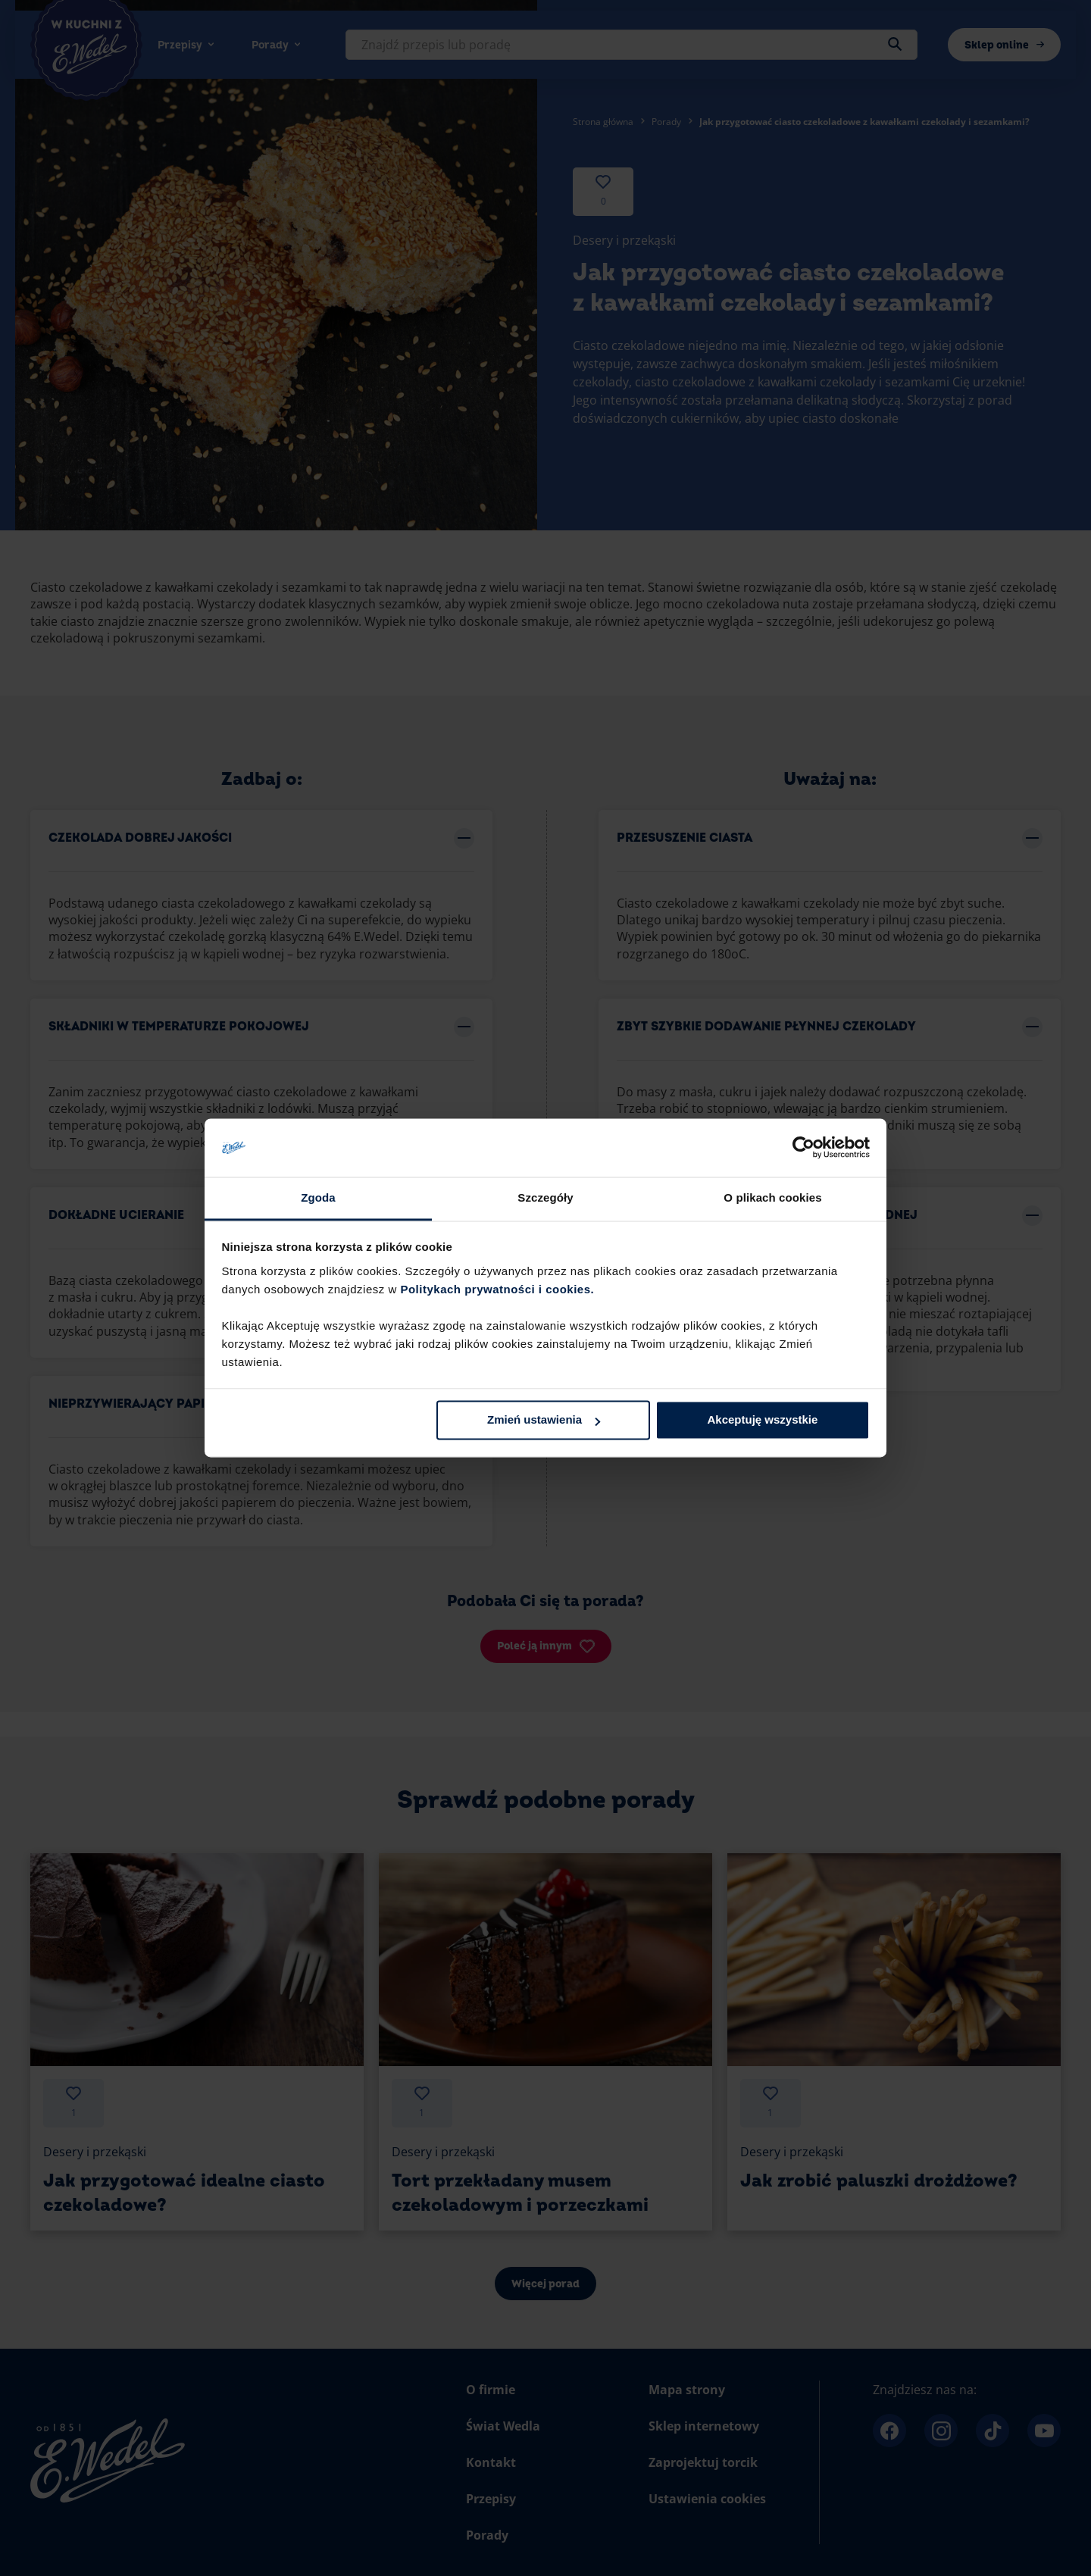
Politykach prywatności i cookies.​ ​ (498, 1289)
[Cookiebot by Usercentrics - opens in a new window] (803, 1147)
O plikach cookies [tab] (772, 1197)
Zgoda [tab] (318, 1197)
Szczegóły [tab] (545, 1197)
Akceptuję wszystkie (762, 1420)
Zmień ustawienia (543, 1420)
